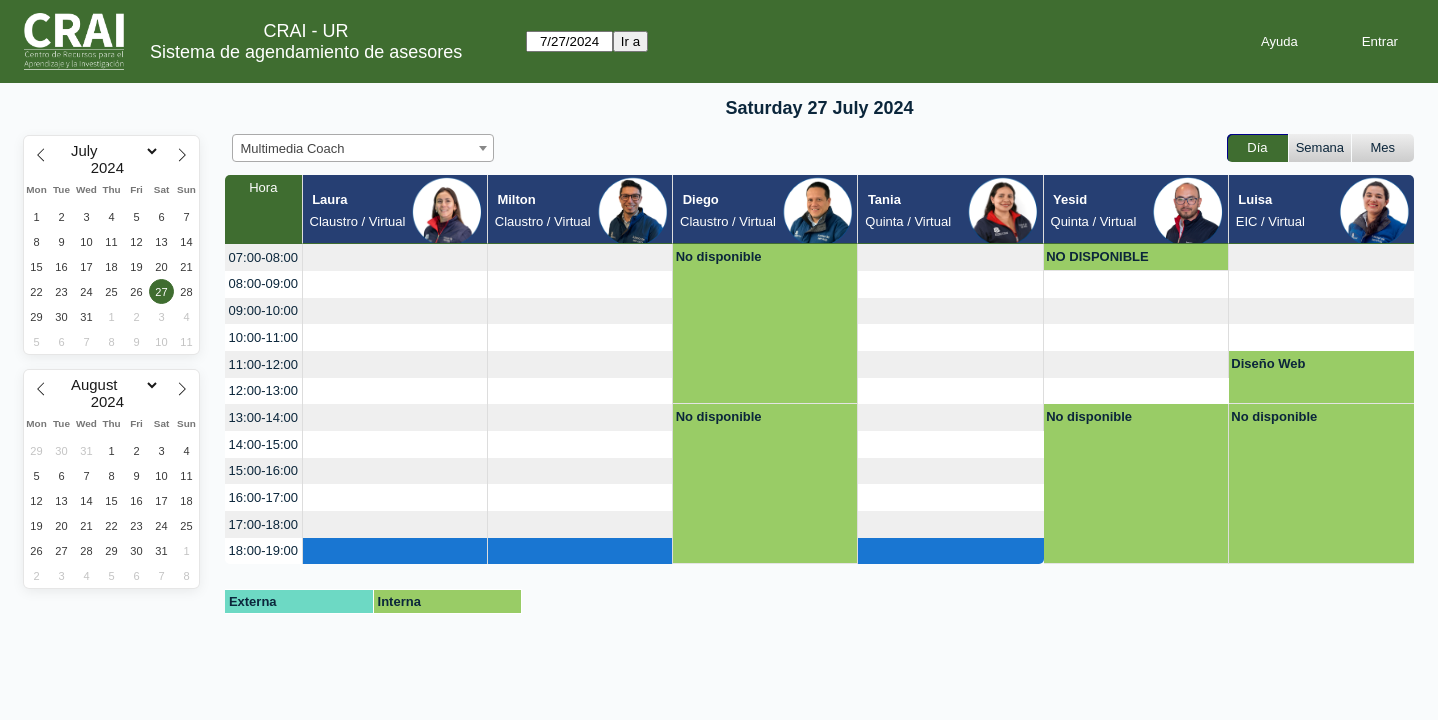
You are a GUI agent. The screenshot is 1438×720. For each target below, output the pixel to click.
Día (1257, 147)
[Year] (112, 168)
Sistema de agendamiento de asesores (306, 52)
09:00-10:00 (263, 310)
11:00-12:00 (263, 364)
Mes (1383, 147)
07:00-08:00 (263, 257)
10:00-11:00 (263, 337)
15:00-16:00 (263, 470)
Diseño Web (1268, 363)
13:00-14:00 (263, 417)
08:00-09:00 (263, 283)
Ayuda (1279, 41)
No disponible (719, 256)
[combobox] (363, 148)
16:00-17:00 (263, 497)
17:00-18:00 (263, 524)
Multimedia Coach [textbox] (293, 148)
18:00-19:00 (263, 550)
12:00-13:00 (263, 390)
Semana (1320, 147)
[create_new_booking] (395, 257)
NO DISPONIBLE (1097, 256)
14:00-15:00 (263, 444)
